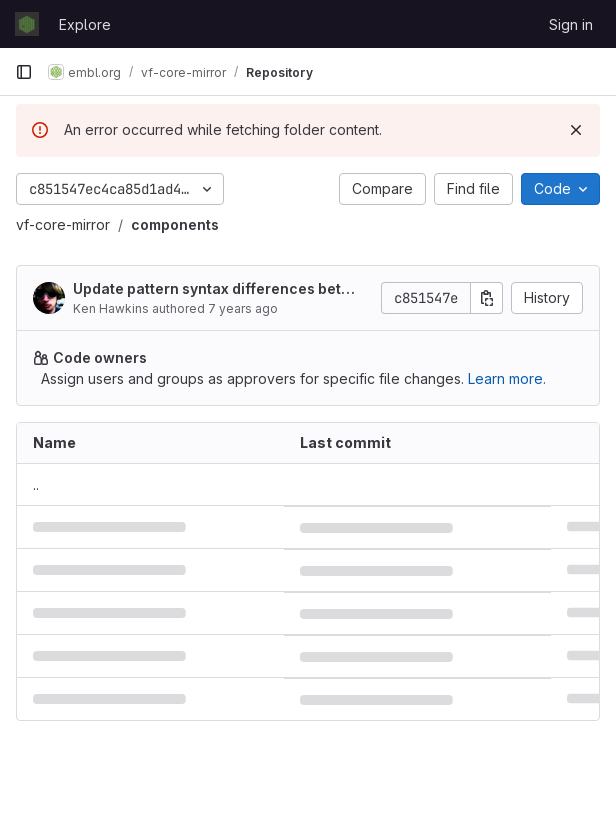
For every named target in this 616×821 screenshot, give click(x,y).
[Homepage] (27, 24)
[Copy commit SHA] (487, 298)
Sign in (571, 24)
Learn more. (507, 378)
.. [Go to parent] (36, 484)
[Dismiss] (576, 130)
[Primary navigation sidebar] (24, 72)
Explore (85, 24)
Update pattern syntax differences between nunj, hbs (213, 289)
